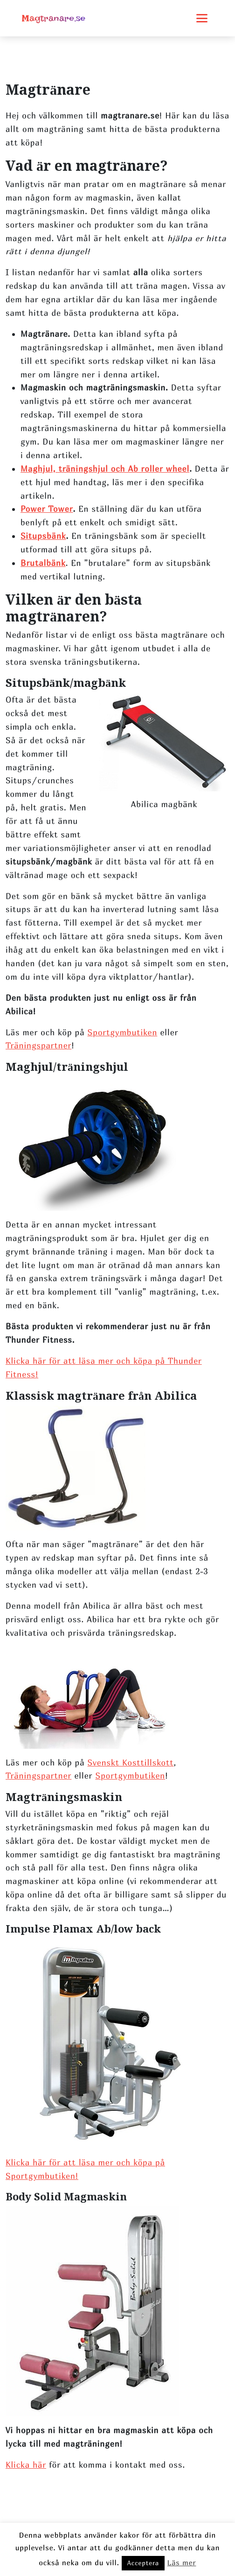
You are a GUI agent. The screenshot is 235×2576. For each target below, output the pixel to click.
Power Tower (47, 509)
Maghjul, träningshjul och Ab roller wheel (105, 469)
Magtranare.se (53, 18)
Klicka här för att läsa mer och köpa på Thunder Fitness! (104, 1367)
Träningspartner (38, 1045)
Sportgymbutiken (123, 1032)
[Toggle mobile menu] (202, 18)
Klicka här (26, 2465)
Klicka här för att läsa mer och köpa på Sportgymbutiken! (85, 2169)
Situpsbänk (43, 536)
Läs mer (181, 2562)
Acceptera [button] (143, 2563)
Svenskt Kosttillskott (131, 1762)
